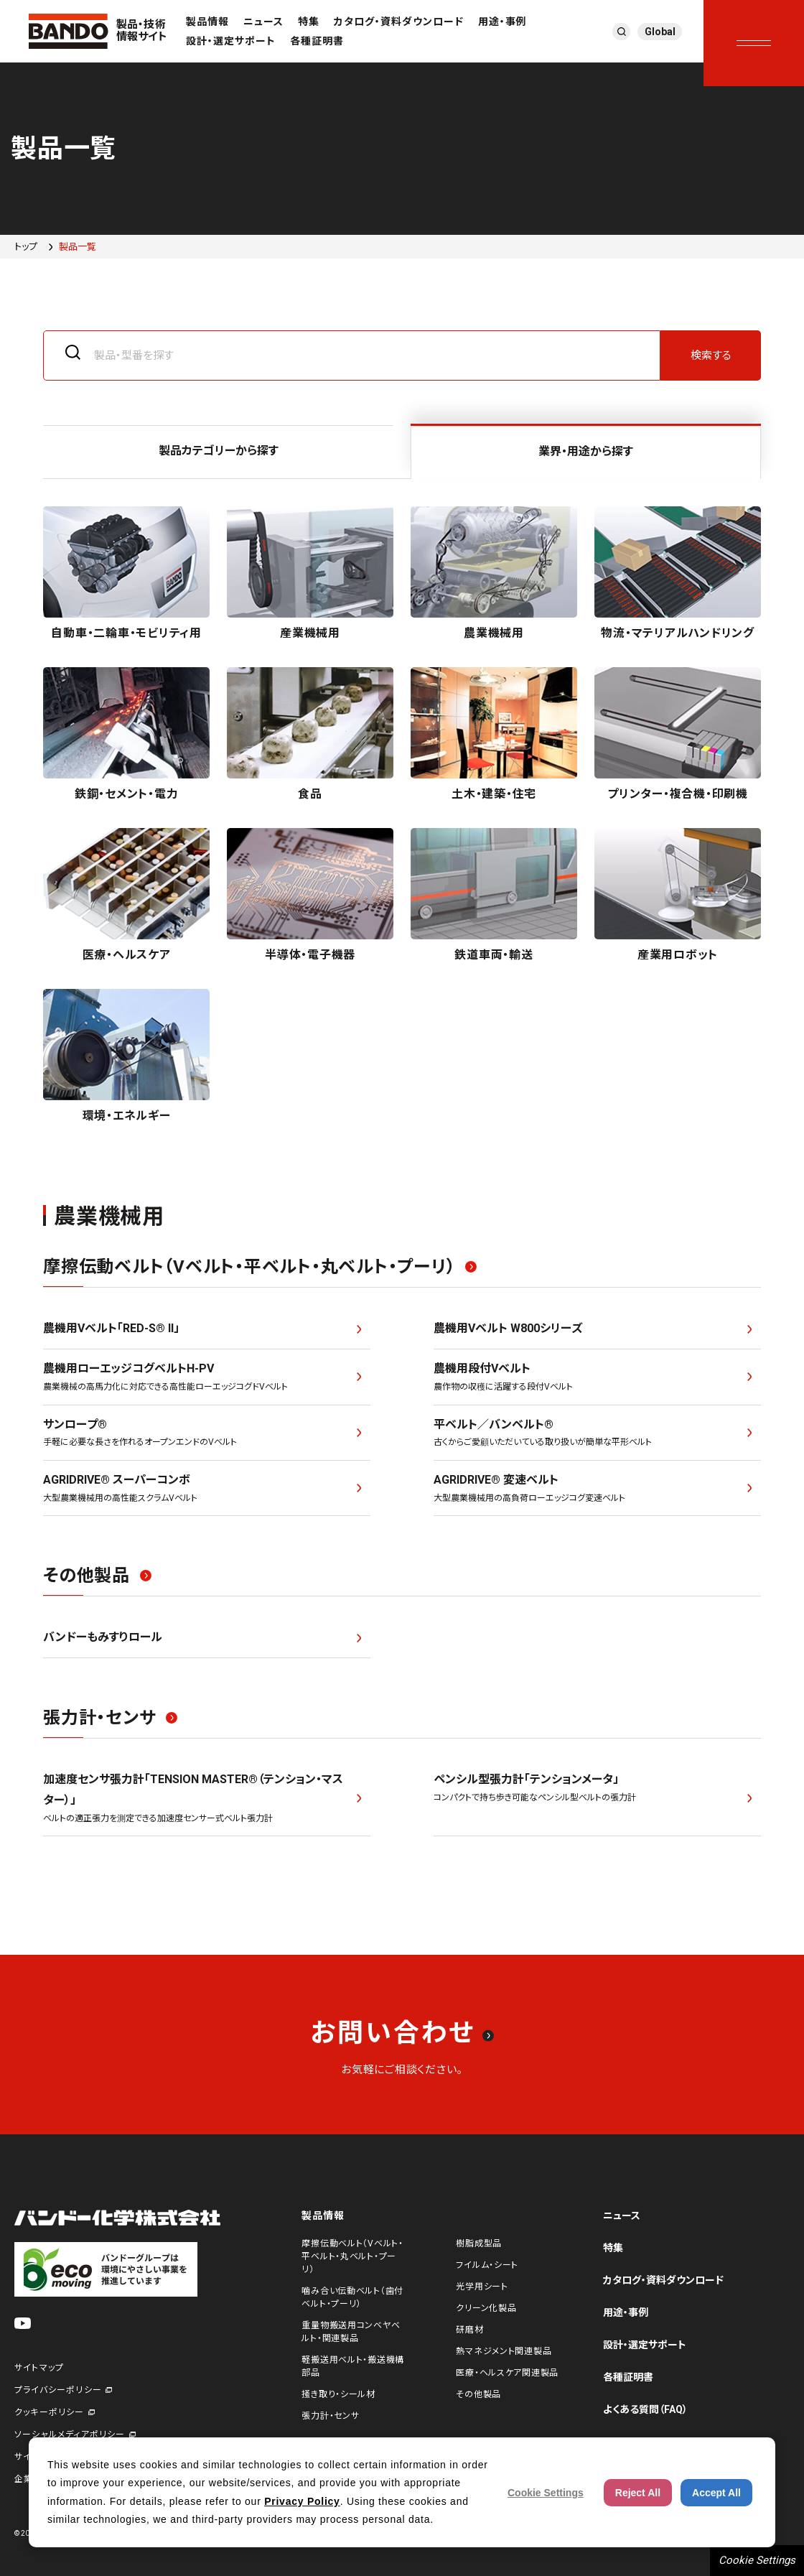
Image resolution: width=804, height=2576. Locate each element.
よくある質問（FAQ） (645, 2409)
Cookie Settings (757, 2560)
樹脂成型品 (479, 2243)
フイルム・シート (487, 2265)
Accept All (716, 2492)
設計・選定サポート (231, 41)
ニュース (263, 21)
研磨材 (469, 2330)
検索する (711, 355)
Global (660, 31)
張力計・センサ (330, 2416)
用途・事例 (502, 21)
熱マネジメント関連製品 (503, 2351)
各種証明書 (317, 41)
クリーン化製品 (486, 2308)
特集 (308, 21)
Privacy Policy (302, 2501)
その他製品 (478, 2394)
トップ (25, 246)
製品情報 (207, 21)
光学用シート (482, 2287)
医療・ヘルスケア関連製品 (507, 2373)
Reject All (637, 2492)
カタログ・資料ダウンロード (399, 21)
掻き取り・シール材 (338, 2394)
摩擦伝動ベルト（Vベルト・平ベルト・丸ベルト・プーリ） (352, 2256)
